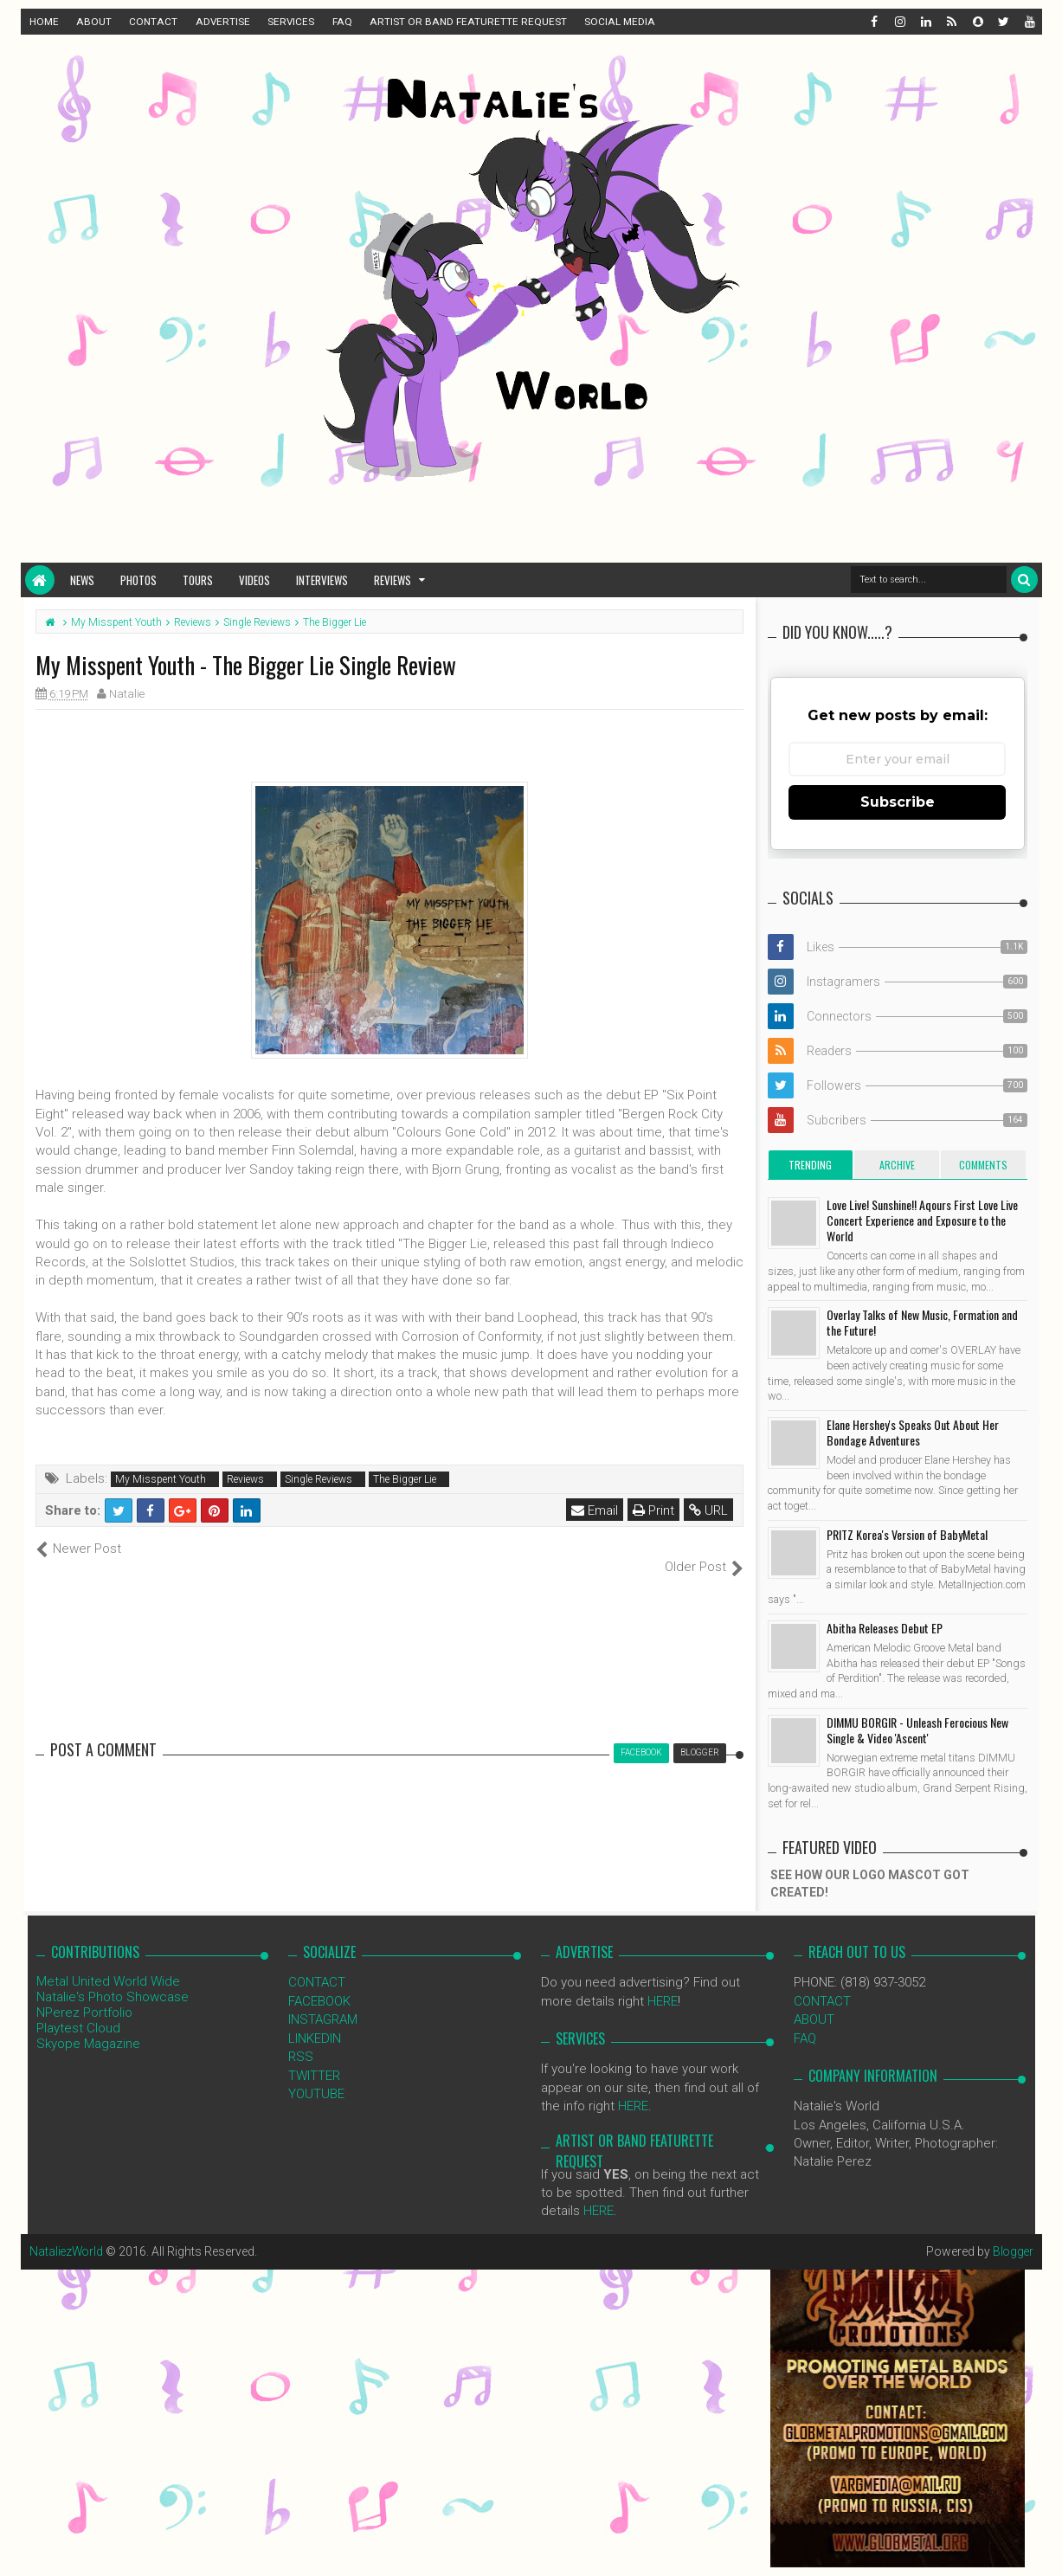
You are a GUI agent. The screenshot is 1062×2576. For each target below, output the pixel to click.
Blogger (1012, 2232)
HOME (44, 22)
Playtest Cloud (78, 2010)
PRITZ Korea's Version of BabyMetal (907, 1534)
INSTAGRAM (322, 2001)
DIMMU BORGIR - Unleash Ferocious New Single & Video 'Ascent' (917, 1730)
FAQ (342, 22)
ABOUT (94, 22)
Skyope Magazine (88, 2025)
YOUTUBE (316, 2075)
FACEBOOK (319, 1982)
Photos (138, 580)
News (82, 580)
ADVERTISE (223, 22)
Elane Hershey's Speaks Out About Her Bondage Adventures (913, 1432)
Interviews (322, 580)
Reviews (392, 580)
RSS (300, 2038)
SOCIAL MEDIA (619, 22)
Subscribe (897, 802)
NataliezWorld (67, 2232)
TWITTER (314, 2056)
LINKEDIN (314, 2019)
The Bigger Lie (404, 1479)
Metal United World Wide (108, 1963)
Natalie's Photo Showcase (112, 1979)
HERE (662, 1982)
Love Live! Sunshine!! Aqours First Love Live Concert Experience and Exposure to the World (922, 1220)
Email (595, 1510)
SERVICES (290, 22)
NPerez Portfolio (84, 1994)
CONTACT (153, 22)
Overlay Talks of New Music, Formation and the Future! (922, 1322)
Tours (198, 580)
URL (709, 1510)
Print (654, 1510)
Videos (254, 580)
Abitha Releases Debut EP (885, 1628)
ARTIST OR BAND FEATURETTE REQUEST (468, 22)
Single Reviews (318, 1479)
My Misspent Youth (160, 1479)
